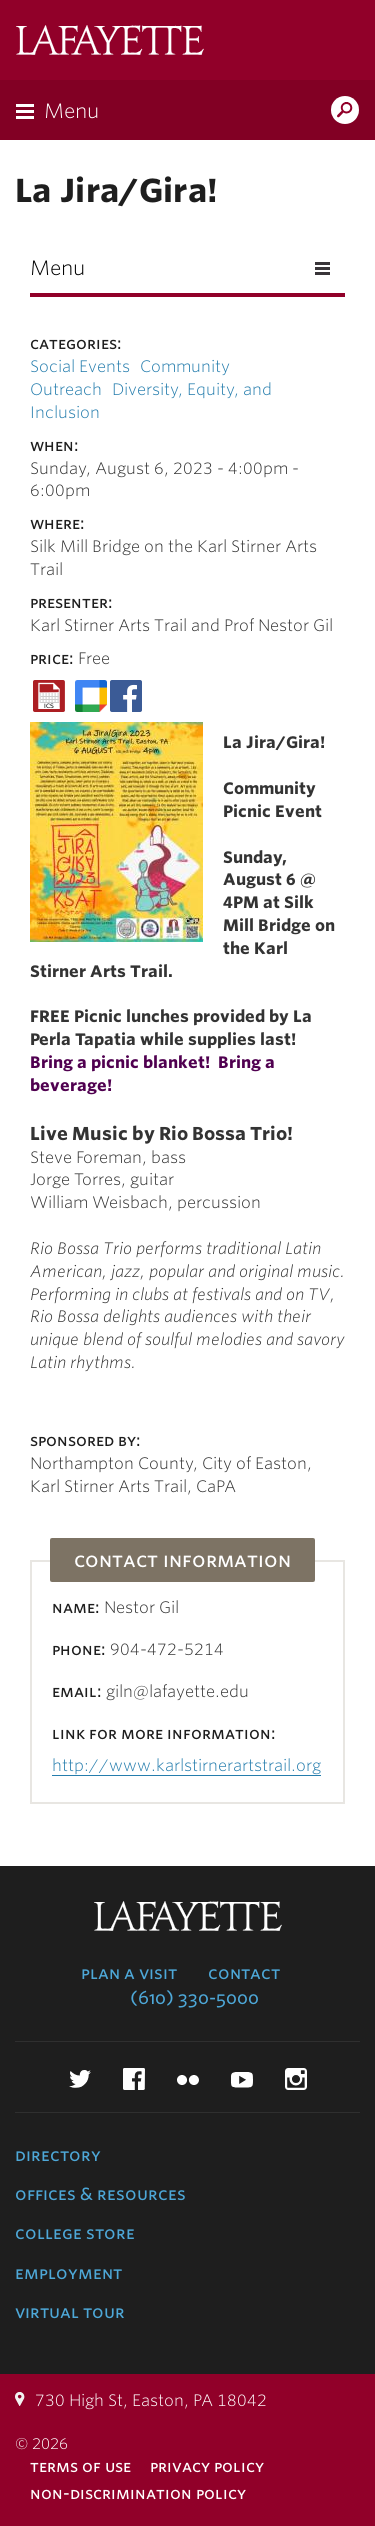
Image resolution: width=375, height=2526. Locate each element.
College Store (75, 2233)
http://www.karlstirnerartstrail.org (186, 1765)
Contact (244, 1973)
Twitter (80, 2079)
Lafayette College (110, 42)
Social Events (80, 366)
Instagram (296, 2079)
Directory (58, 2155)
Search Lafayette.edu (345, 112)
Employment (68, 2273)
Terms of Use (80, 2466)
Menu (71, 111)
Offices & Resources (100, 2194)
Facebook (134, 2079)
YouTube (242, 2079)
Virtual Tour (70, 2312)
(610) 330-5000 (194, 1998)
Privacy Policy (207, 2466)
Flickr (188, 2079)
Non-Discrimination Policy (138, 2493)
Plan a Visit (129, 1973)
